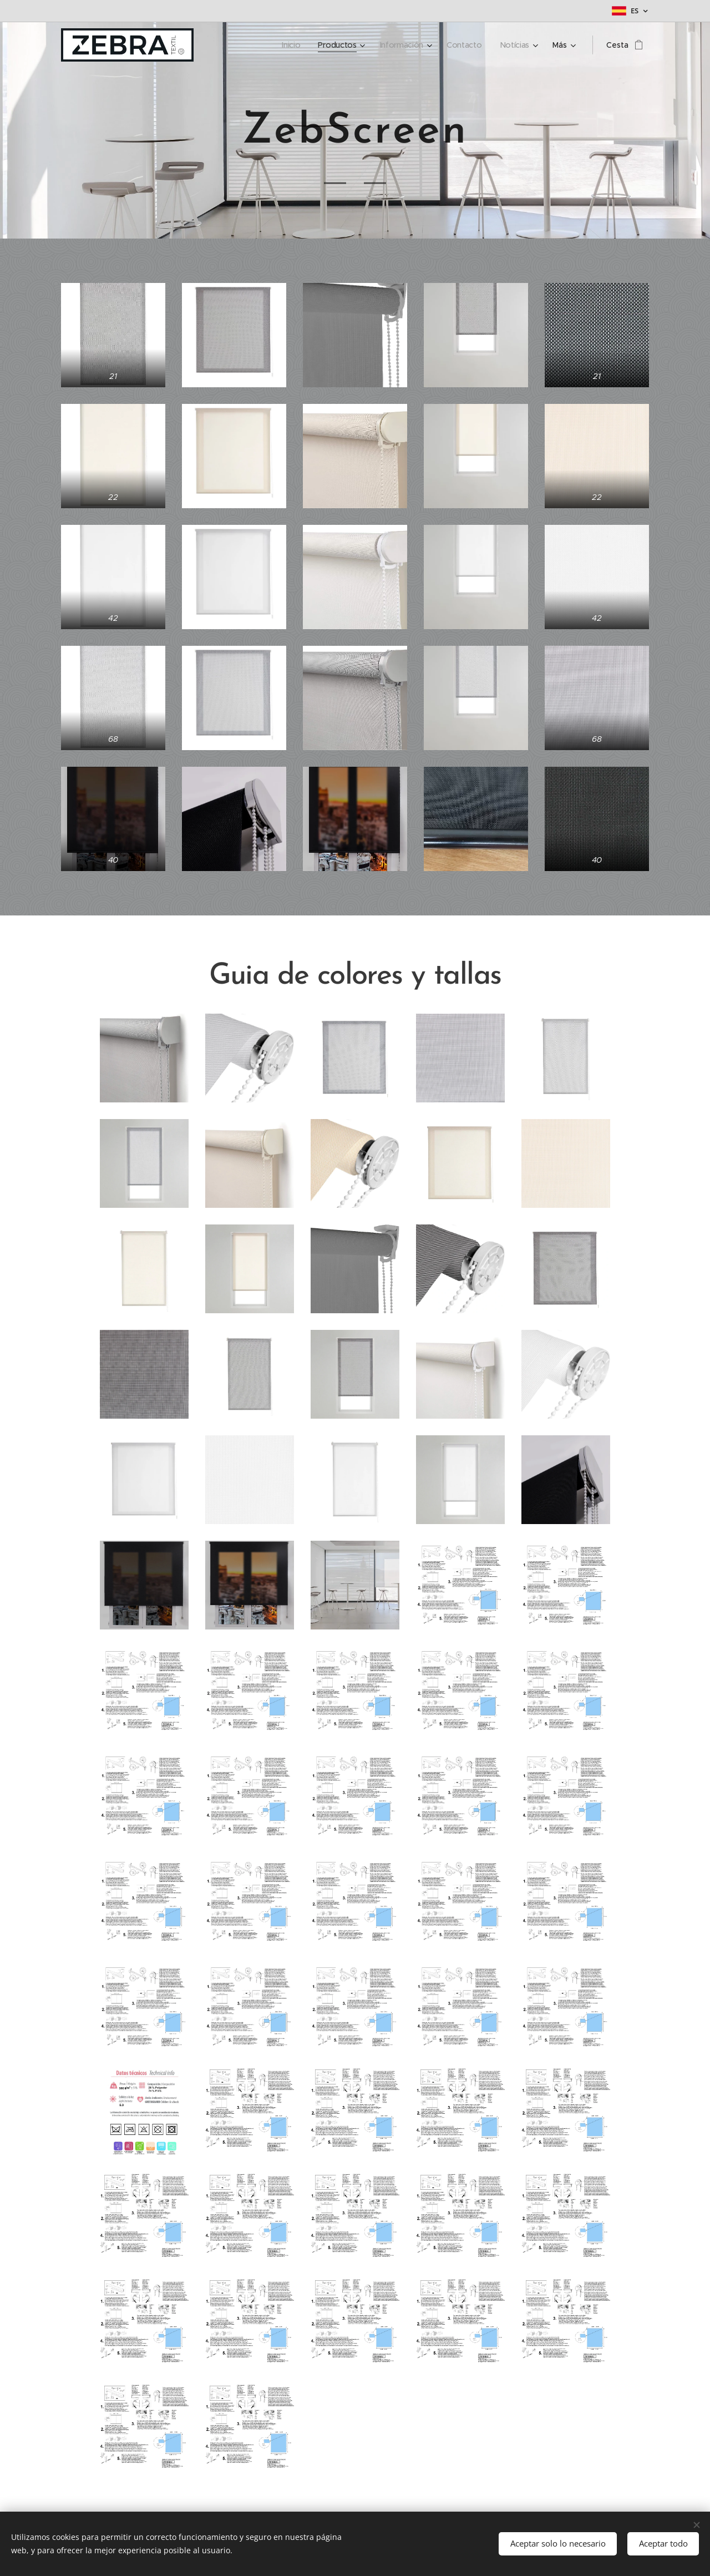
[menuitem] (292, 45)
